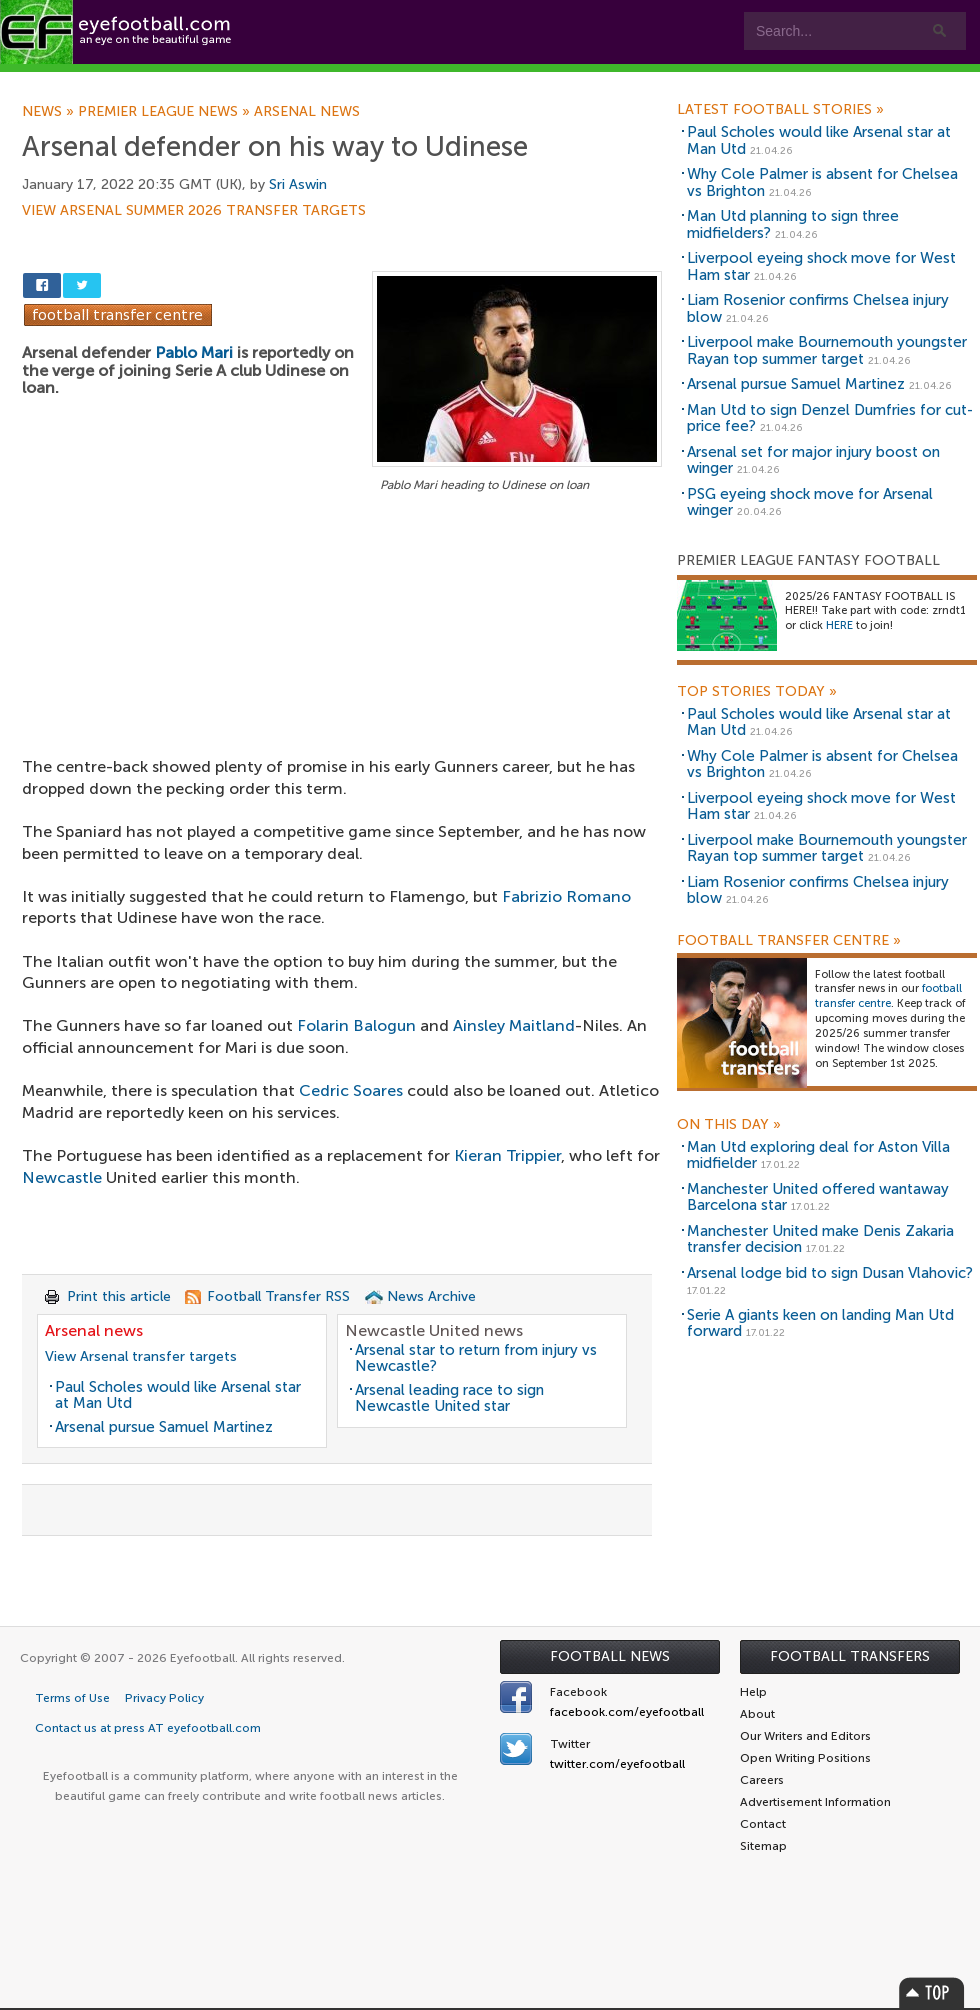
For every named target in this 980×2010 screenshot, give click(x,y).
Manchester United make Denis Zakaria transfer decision (820, 1239)
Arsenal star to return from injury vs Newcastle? (476, 1358)
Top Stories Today (757, 692)
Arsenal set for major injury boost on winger (813, 460)
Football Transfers (850, 1656)
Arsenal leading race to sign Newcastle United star (449, 1398)
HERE (839, 625)
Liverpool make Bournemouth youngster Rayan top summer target (827, 350)
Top (932, 1992)
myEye (513, 81)
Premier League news (166, 112)
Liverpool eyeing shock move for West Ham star (821, 266)
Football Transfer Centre (789, 941)
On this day (729, 1125)
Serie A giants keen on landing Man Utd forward (820, 1323)
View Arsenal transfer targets (141, 1356)
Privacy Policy (164, 1698)
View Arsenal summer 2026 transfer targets (194, 211)
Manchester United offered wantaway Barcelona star (818, 1197)
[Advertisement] (342, 645)
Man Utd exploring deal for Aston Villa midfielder (818, 1155)
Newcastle (62, 1177)
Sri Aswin (298, 184)
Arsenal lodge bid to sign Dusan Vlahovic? (830, 1273)
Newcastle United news (434, 1330)
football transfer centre (888, 996)
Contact (624, 81)
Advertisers (745, 81)
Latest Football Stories (780, 110)
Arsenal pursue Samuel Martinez (164, 1427)
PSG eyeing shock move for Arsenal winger (810, 502)
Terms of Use (72, 1698)
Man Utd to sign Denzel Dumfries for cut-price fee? (830, 418)
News (50, 112)
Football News (610, 1656)
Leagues (407, 81)
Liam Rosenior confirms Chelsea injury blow (818, 308)
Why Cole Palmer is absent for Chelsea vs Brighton (822, 182)
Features (297, 81)
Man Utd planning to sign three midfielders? (793, 224)
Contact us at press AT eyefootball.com (148, 1728)
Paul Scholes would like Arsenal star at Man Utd (178, 1395)
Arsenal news (307, 112)
